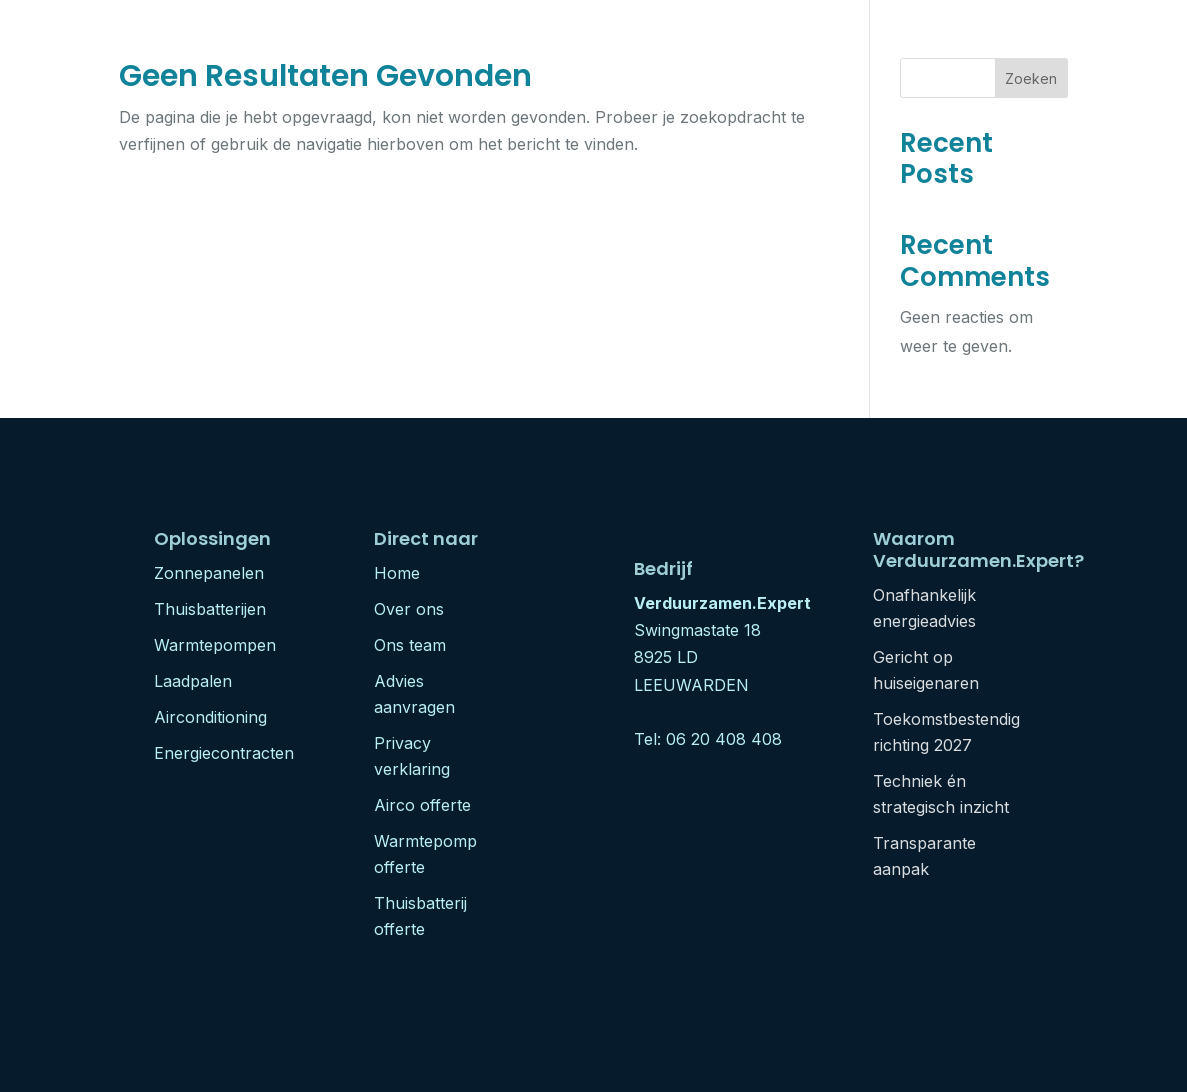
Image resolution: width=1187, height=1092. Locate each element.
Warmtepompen (215, 645)
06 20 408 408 (724, 739)
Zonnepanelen (209, 573)
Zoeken (1031, 78)
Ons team (410, 645)
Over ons (409, 609)
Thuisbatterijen (210, 609)
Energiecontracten (224, 753)
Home (397, 573)
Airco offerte (422, 805)
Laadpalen (193, 681)
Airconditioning (210, 717)
